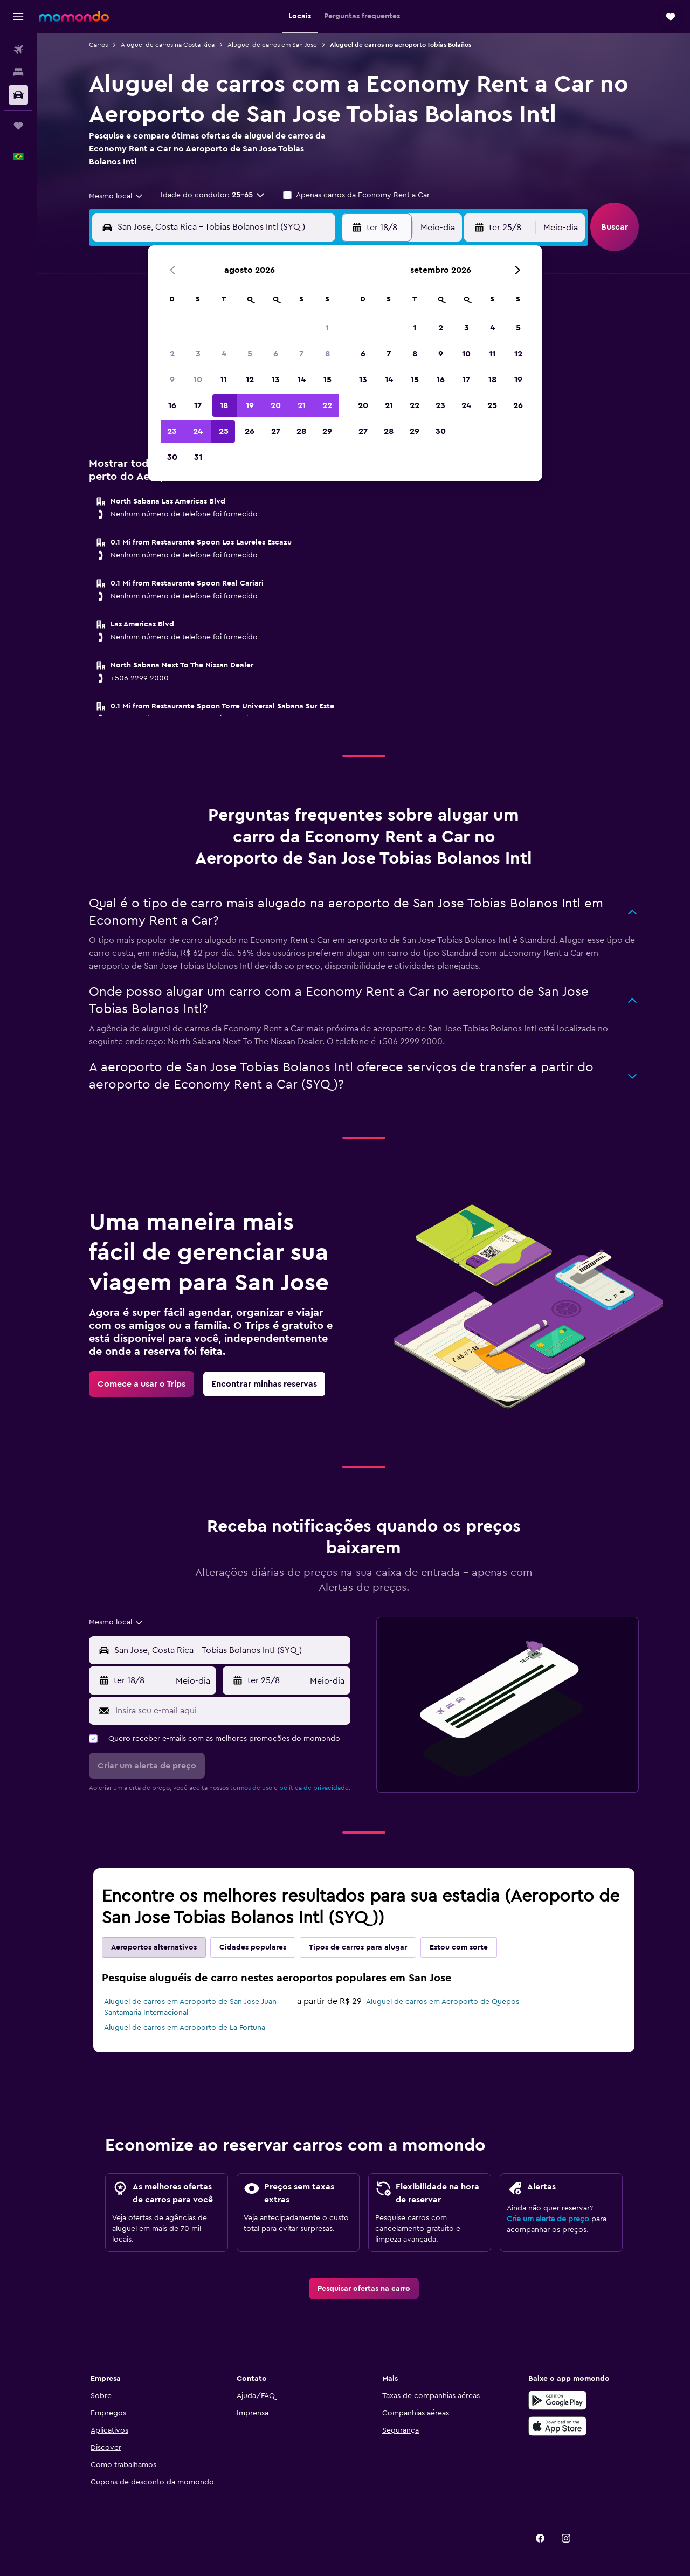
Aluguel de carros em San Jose (272, 45)
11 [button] (223, 379)
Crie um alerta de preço (548, 2219)
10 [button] (198, 379)
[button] (18, 17)
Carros (98, 45)
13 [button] (276, 379)
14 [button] (302, 379)
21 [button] (302, 405)
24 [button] (198, 431)
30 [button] (172, 457)
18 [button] (224, 405)
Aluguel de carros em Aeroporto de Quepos (442, 2002)
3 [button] (198, 353)
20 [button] (276, 405)
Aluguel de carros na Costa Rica (168, 45)
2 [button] (172, 353)
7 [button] (301, 353)
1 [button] (327, 327)
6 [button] (275, 353)
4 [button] (224, 353)
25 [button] (224, 431)
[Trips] (18, 125)
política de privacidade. (314, 1788)
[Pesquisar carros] (18, 95)
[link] (141, 1384)
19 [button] (250, 405)
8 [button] (327, 353)
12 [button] (250, 379)
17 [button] (198, 405)
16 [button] (172, 405)
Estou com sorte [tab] (459, 1947)
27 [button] (275, 431)
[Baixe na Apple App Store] (557, 2426)
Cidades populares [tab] (252, 1947)
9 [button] (172, 379)
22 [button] (327, 405)
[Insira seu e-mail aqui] (230, 1710)
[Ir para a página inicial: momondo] (74, 16)
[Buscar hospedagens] (18, 72)
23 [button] (172, 431)
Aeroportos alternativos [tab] (154, 1947)
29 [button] (327, 431)
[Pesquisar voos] (18, 49)
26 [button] (249, 431)
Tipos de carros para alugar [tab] (358, 1947)
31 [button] (198, 457)
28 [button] (301, 431)
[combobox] (116, 196)
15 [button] (327, 379)
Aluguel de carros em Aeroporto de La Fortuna (184, 2027)
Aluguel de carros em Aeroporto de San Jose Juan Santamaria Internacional (190, 2007)
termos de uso (251, 1788)
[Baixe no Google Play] (557, 2400)
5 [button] (249, 353)
